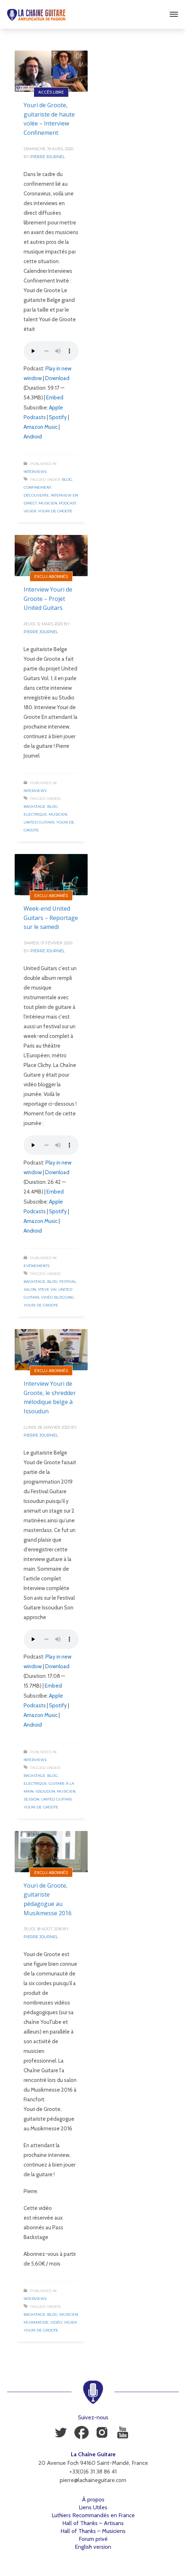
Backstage (34, 806)
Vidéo (56, 2322)
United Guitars (39, 822)
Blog (67, 479)
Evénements (36, 1265)
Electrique (35, 814)
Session (31, 1799)
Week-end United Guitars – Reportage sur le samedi (51, 918)
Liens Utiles (93, 2507)
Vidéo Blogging (57, 1297)
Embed (54, 397)
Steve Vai (47, 1289)
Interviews (35, 471)
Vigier (30, 511)
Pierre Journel (47, 156)
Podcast (67, 503)
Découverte (36, 495)
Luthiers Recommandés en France (93, 2515)
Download (57, 378)
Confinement (37, 487)
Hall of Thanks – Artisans (93, 2523)
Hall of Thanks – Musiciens (93, 2531)
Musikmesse (36, 2322)
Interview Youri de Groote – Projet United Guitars (48, 598)
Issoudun (45, 1791)
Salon (30, 1289)
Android (33, 436)
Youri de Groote (55, 511)
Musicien (48, 503)
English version (93, 2546)
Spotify (58, 417)
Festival (67, 1281)
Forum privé (93, 2538)
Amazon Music (41, 427)
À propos (93, 2499)
